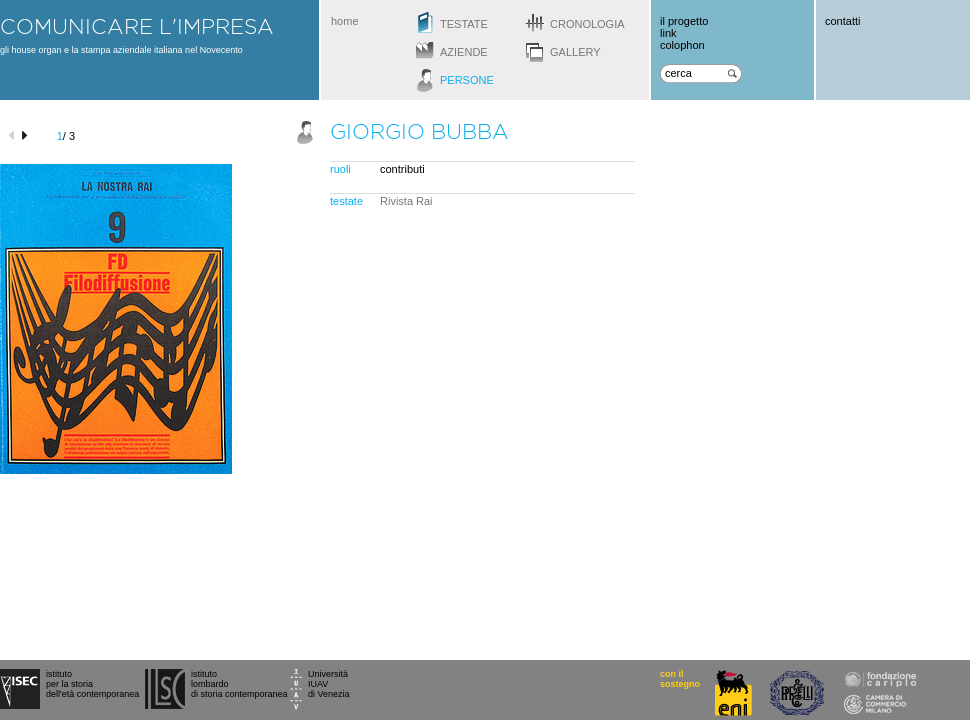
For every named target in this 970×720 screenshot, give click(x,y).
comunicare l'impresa (137, 26)
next (27, 135)
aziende (464, 52)
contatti (842, 21)
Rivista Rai (406, 201)
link (668, 33)
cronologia (587, 24)
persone (467, 80)
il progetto (684, 21)
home (345, 21)
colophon (682, 45)
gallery (575, 52)
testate (464, 24)
